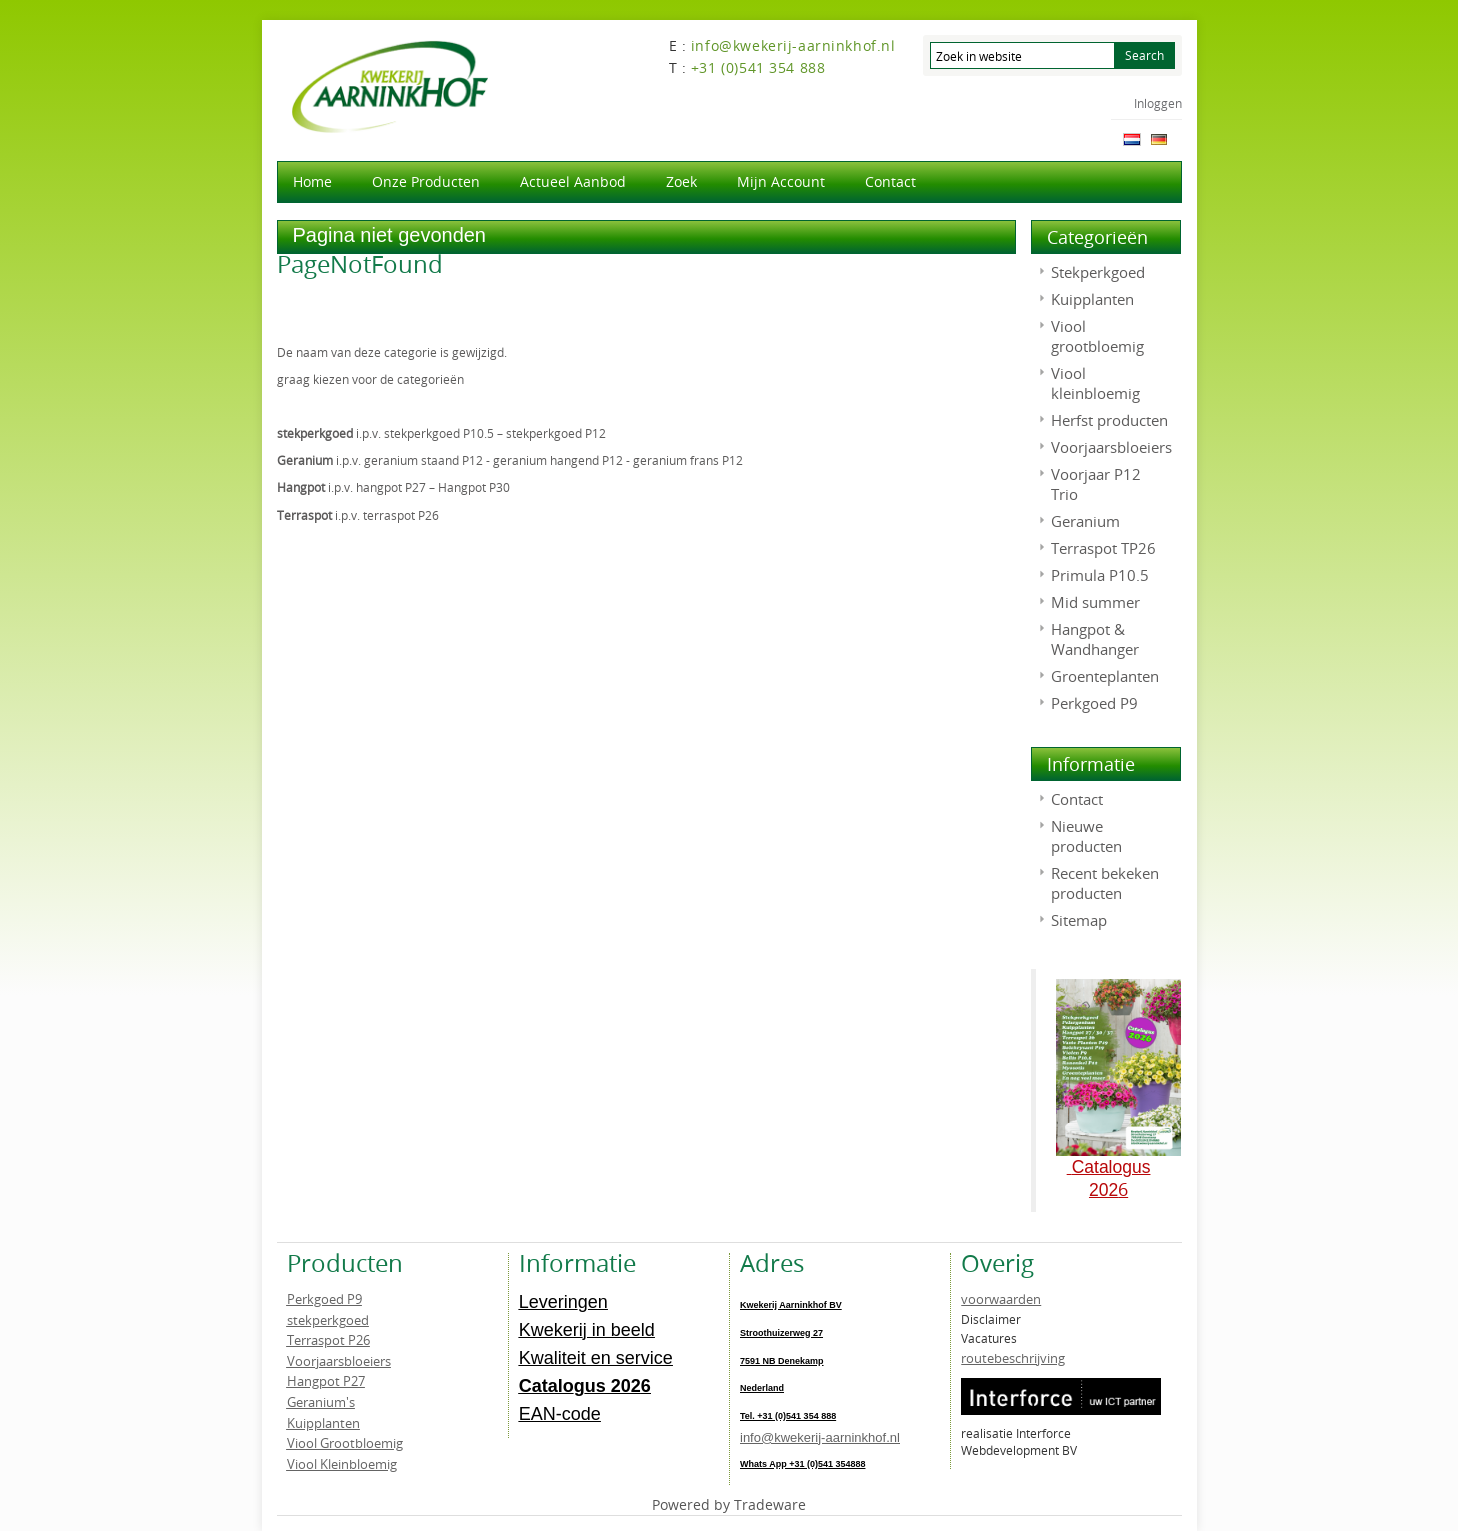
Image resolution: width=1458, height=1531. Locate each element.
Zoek (681, 181)
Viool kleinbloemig (1095, 383)
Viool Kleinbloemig (342, 1464)
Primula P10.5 (1100, 575)
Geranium (1085, 521)
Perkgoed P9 (1094, 703)
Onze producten (426, 181)
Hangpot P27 (326, 1381)
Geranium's (321, 1402)
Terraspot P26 (328, 1340)
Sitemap (1079, 920)
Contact (890, 181)
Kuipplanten (1092, 299)
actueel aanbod (573, 181)
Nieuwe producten (1086, 836)
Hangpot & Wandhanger (1095, 639)
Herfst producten (1109, 420)
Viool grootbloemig (1097, 336)
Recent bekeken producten (1105, 883)
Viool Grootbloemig (345, 1443)
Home (312, 181)
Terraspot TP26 (1103, 548)
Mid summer (1095, 602)
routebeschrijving (1013, 1358)
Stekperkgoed (1098, 272)
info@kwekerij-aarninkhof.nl (820, 1437)
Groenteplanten (1105, 676)
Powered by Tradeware (729, 1504)
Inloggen (1158, 103)
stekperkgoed (328, 1320)
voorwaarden (1001, 1299)
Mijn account (781, 181)
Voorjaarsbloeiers (1111, 447)
